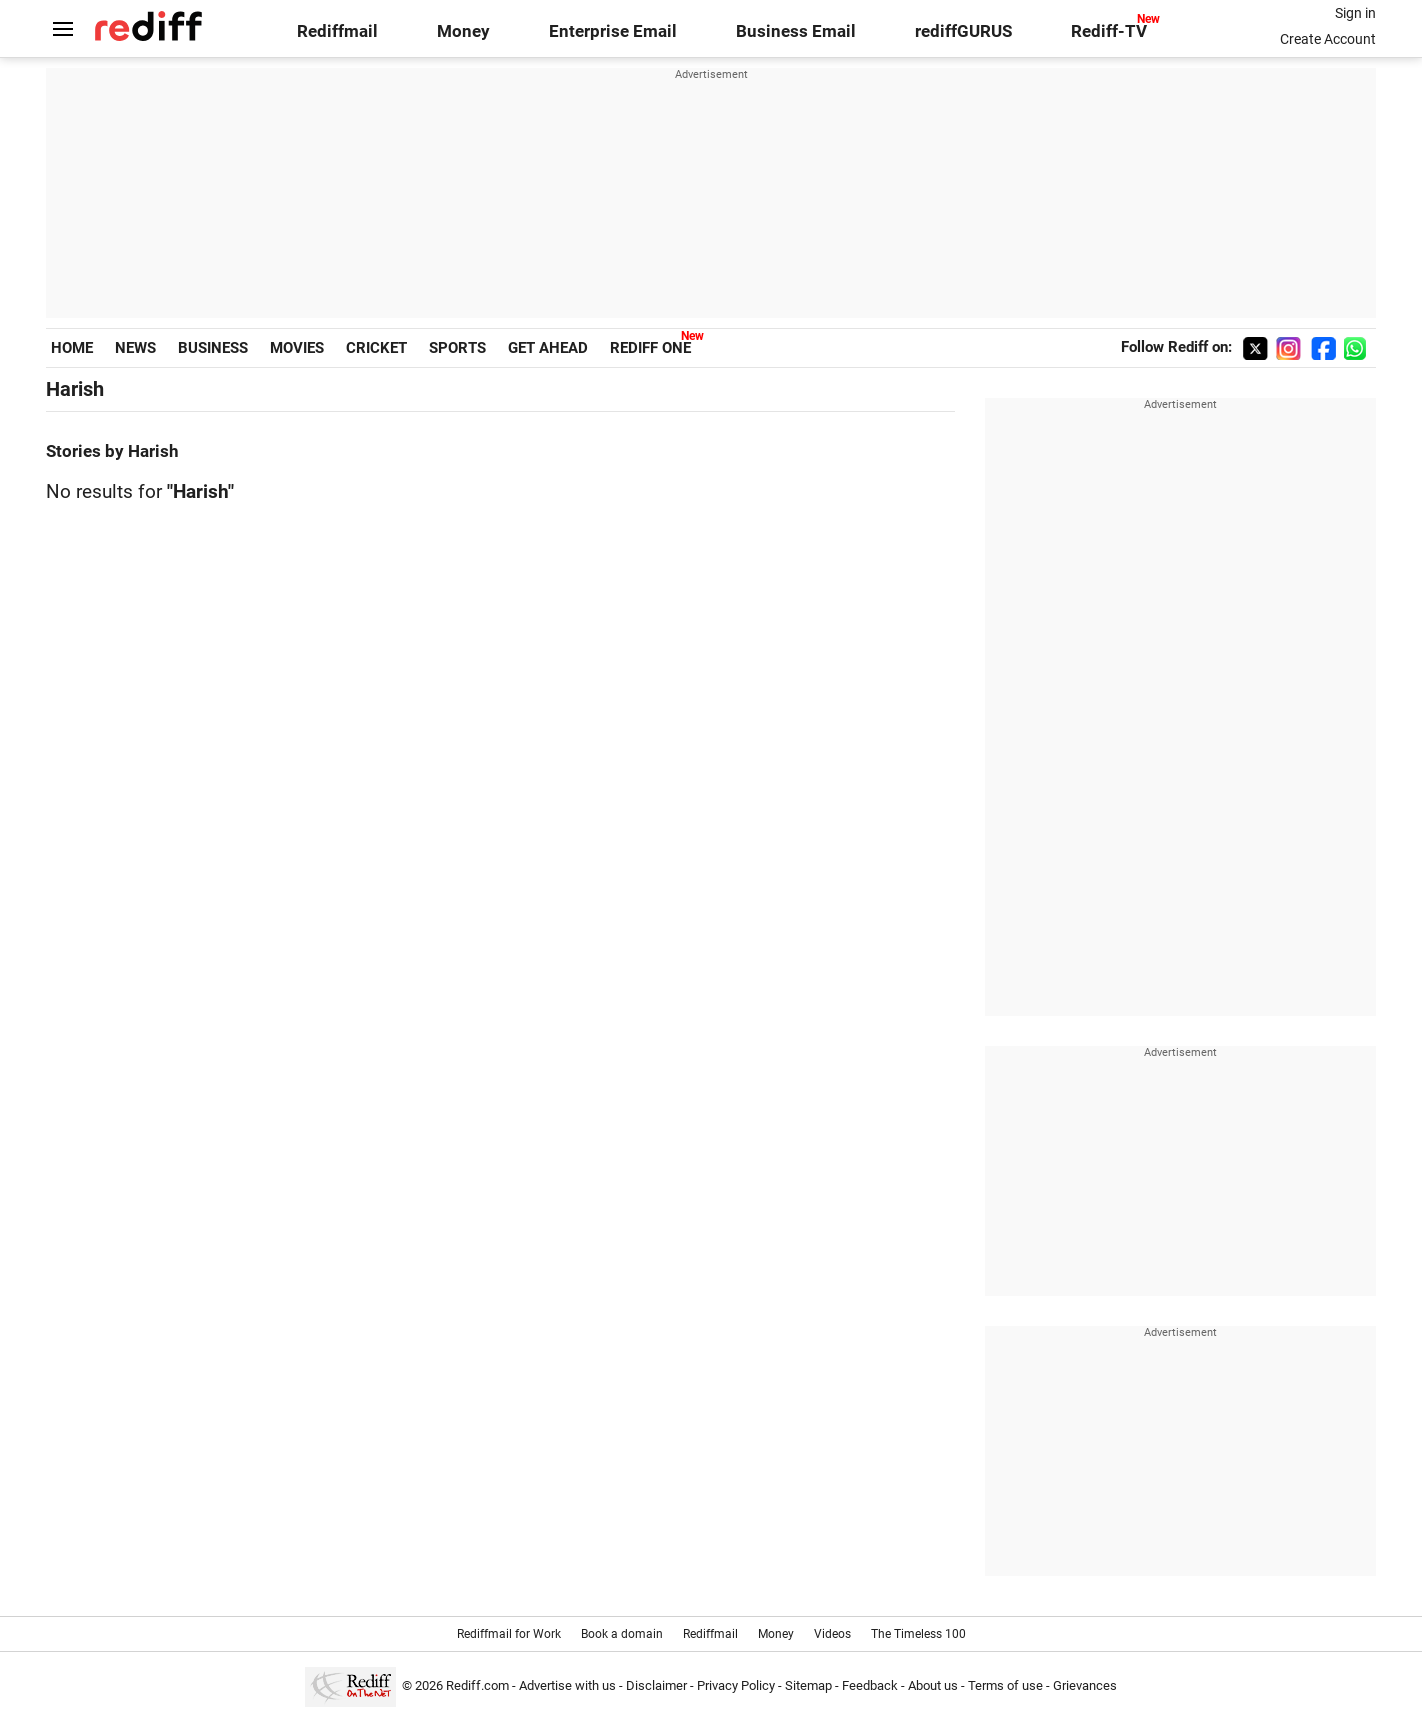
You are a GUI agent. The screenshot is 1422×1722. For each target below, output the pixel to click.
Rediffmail (337, 31)
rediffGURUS (963, 31)
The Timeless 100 (918, 1634)
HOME (72, 348)
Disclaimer (656, 1685)
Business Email (796, 31)
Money (463, 31)
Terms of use (1005, 1685)
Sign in (1355, 13)
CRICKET (376, 348)
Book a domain (622, 1634)
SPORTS (457, 348)
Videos (832, 1634)
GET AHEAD (548, 348)
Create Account (1328, 39)
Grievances (1085, 1685)
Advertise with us (567, 1685)
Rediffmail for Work (509, 1634)
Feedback (870, 1685)
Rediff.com (477, 1685)
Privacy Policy (736, 1685)
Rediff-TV (1109, 31)
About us (933, 1685)
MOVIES (297, 348)
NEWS (135, 348)
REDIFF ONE (650, 348)
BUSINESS (213, 348)
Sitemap (808, 1685)
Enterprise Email (613, 31)
